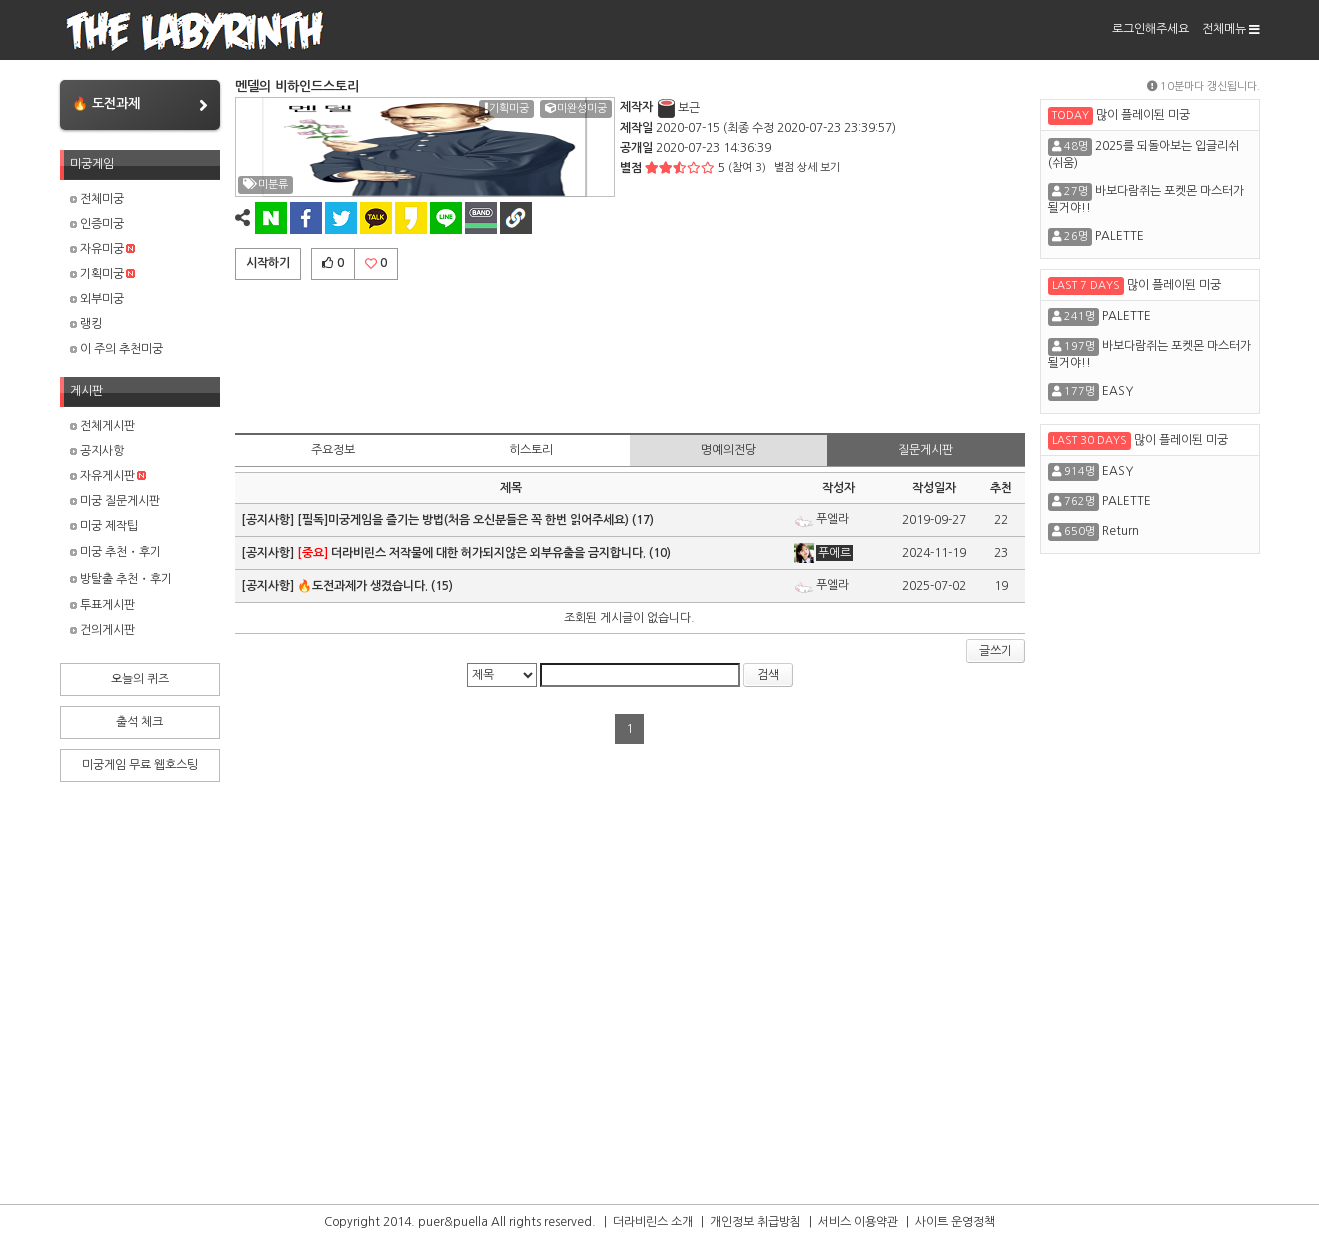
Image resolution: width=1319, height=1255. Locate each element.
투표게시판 (102, 605)
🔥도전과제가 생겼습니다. (362, 586)
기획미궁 (102, 274)
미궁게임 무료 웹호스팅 (140, 765)
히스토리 (531, 450)
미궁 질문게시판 (115, 501)
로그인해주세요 (1150, 29)
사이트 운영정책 (955, 1222)
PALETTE (1119, 236)
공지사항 (97, 451)
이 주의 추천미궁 (116, 349)
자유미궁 (102, 249)
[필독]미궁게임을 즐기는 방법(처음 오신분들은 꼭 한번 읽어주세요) (463, 520)
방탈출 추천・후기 (121, 579)
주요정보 (333, 450)
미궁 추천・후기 (115, 552)
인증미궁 (97, 224)
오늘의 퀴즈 (140, 679)
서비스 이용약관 (858, 1222)
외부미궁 (97, 299)
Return (1120, 531)
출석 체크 (139, 722)
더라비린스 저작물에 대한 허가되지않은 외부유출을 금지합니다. (471, 553)
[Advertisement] (630, 353)
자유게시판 (108, 476)
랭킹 (86, 324)
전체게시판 (102, 426)
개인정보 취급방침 (755, 1222)
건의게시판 (102, 630)
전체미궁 (97, 199)
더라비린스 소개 (653, 1222)
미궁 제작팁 (104, 526)
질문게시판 (925, 450)
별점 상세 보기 (807, 167)
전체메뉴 (1231, 29)
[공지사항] (269, 520)
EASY (1117, 391)
